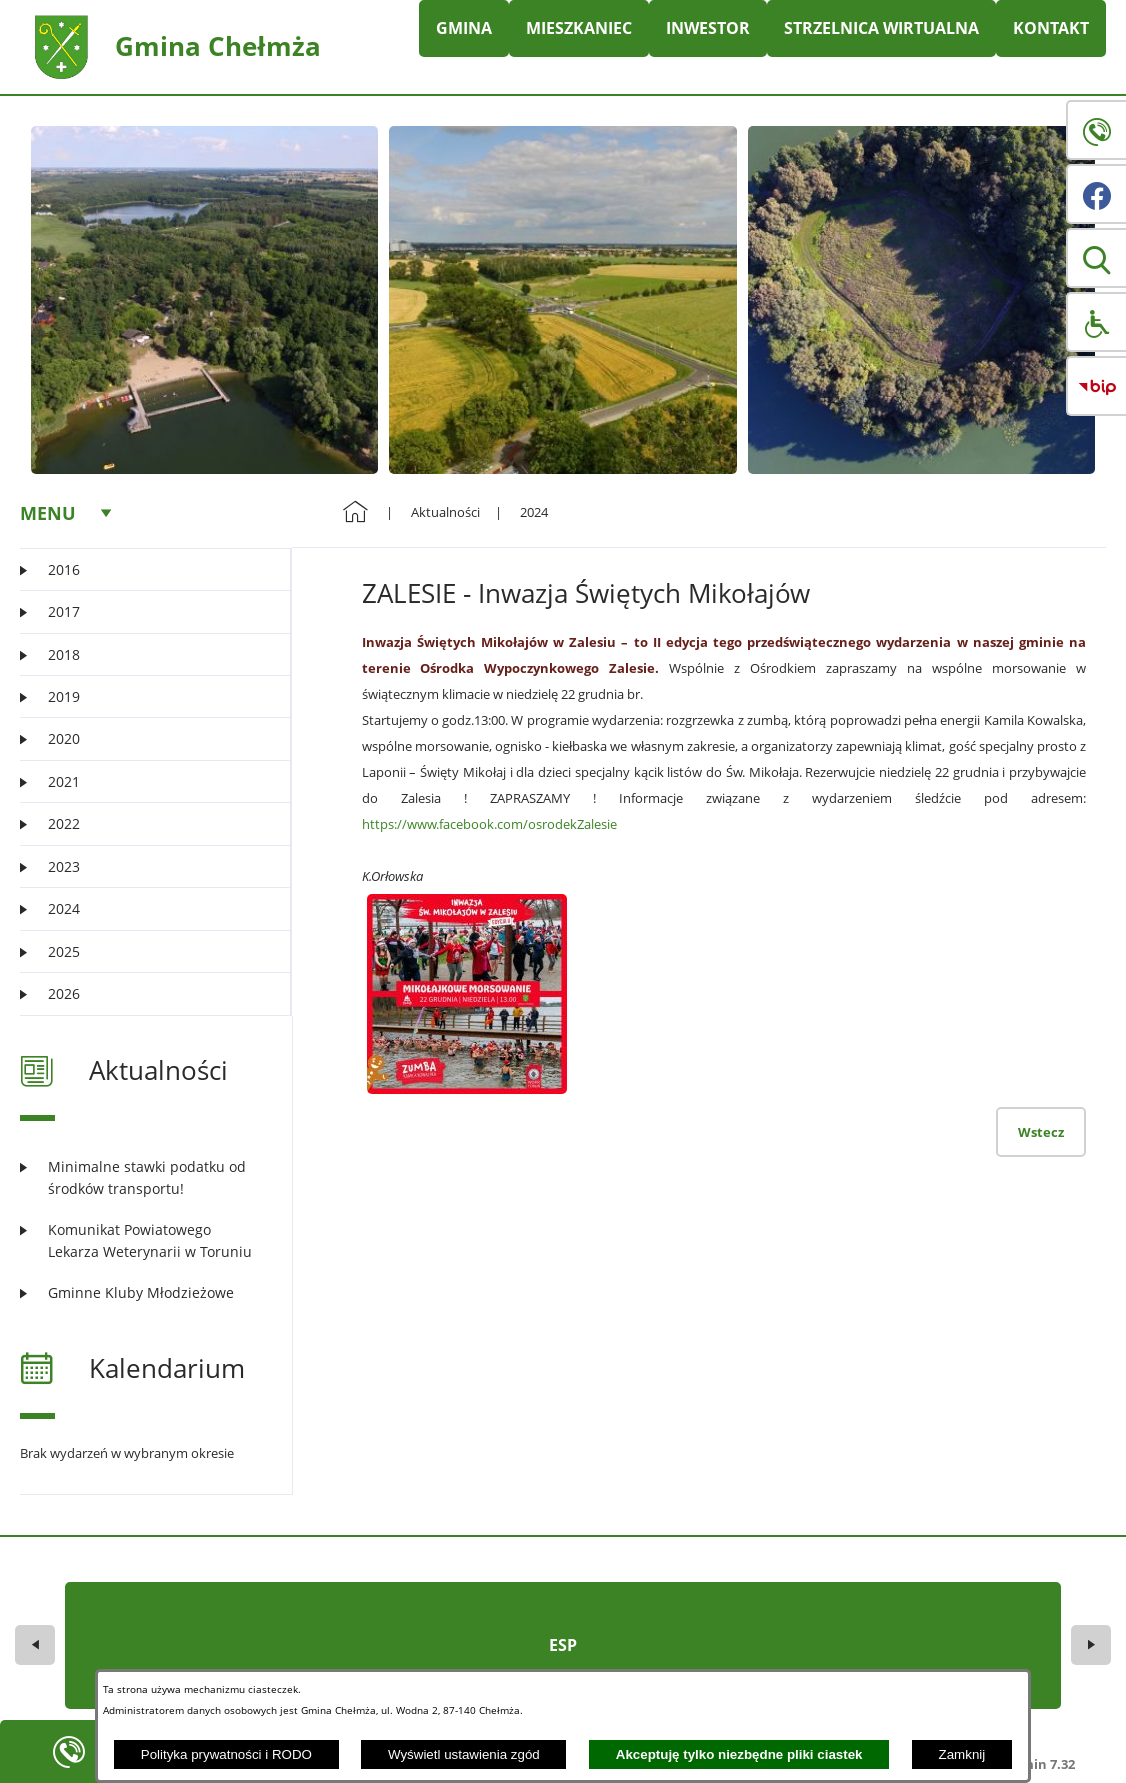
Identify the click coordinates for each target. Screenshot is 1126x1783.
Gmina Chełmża (218, 46)
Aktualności (445, 512)
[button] (1096, 258)
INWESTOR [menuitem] (708, 28)
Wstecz (1041, 1132)
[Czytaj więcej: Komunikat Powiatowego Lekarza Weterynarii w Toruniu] (143, 1240)
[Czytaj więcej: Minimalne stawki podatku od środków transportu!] (143, 1177)
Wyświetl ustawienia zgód (464, 1754)
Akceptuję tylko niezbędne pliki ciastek (739, 1754)
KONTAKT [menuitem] (1051, 28)
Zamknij (962, 1754)
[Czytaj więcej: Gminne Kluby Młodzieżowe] (143, 1292)
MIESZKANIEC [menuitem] (579, 28)
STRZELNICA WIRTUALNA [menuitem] (881, 28)
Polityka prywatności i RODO (226, 1754)
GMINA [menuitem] (464, 28)
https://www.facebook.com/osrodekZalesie (489, 824)
